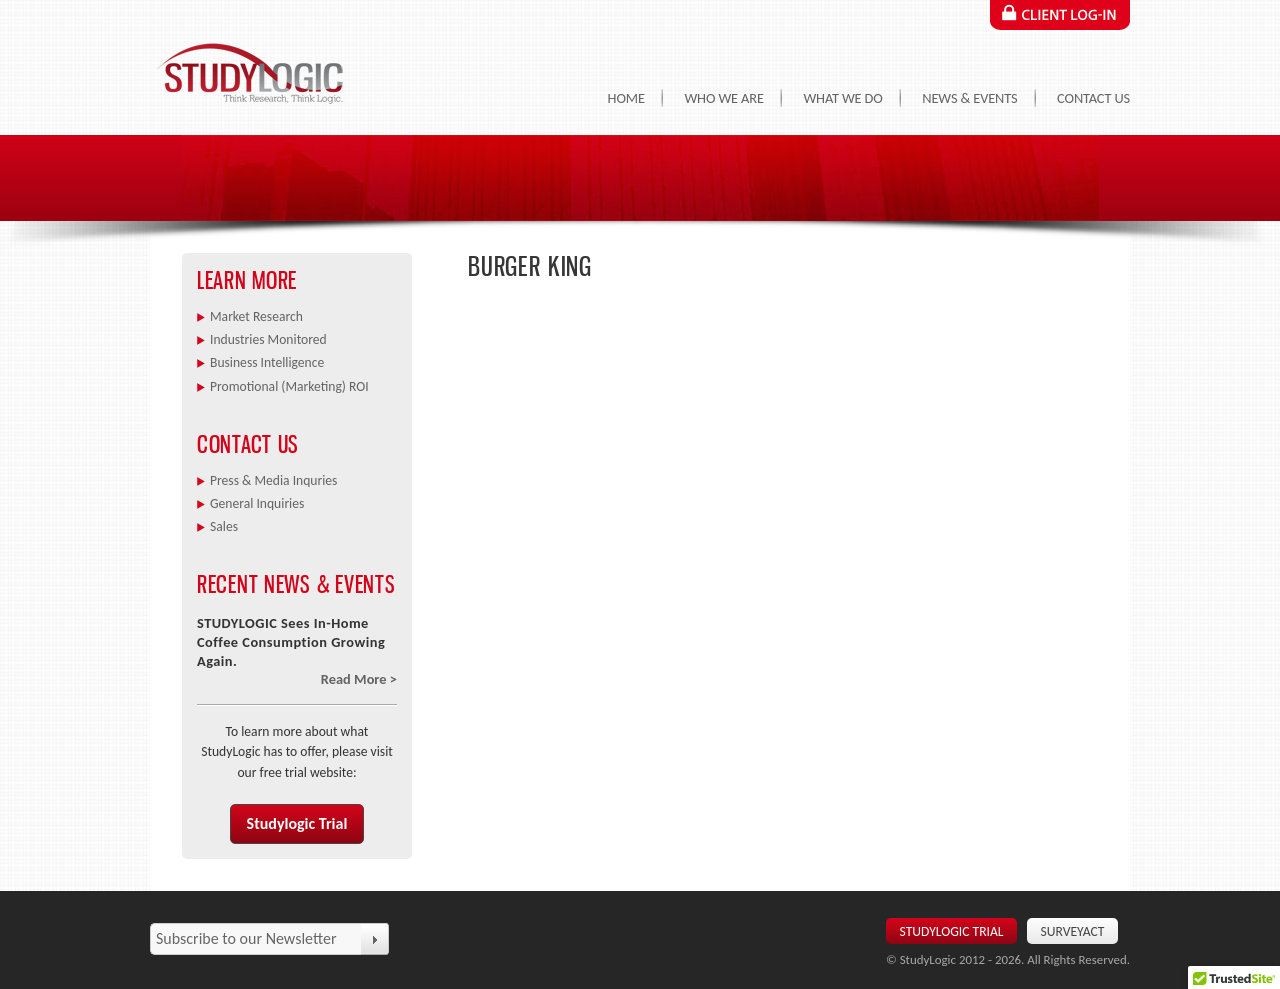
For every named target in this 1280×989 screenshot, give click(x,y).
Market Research (256, 316)
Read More (354, 679)
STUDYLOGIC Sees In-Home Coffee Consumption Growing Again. (291, 642)
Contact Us (1093, 98)
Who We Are (723, 98)
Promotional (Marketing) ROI (289, 386)
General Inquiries (257, 503)
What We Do (842, 98)
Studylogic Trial (297, 823)
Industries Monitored (268, 339)
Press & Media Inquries (273, 480)
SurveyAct (1073, 931)
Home (626, 98)
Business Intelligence (267, 362)
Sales (224, 526)
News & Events (969, 98)
